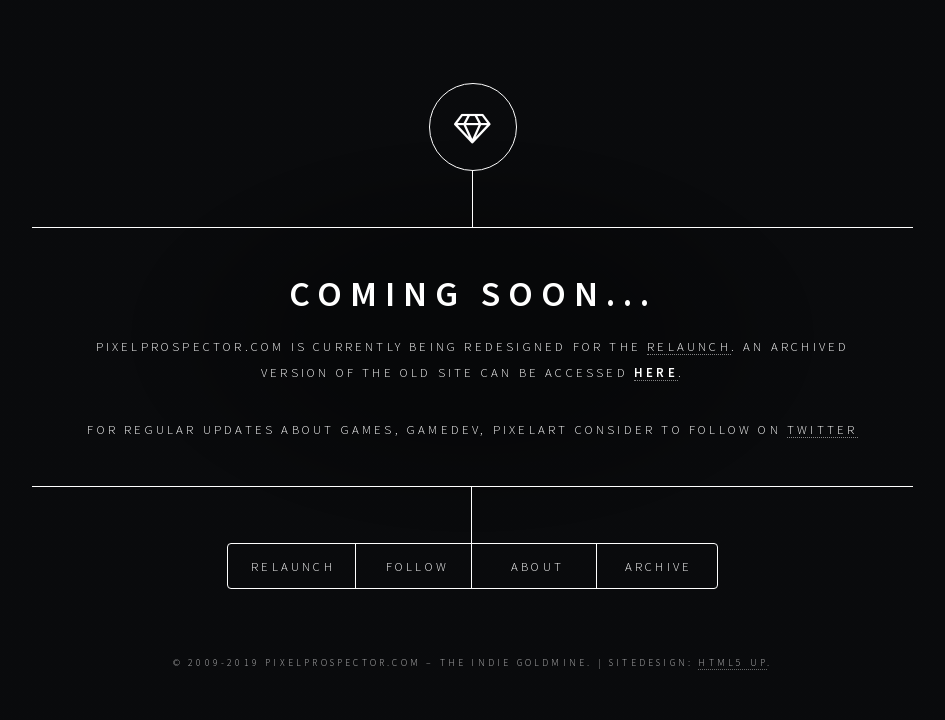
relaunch (689, 346)
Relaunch (293, 565)
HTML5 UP (732, 663)
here (656, 372)
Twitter (822, 429)
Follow (417, 565)
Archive (658, 565)
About (537, 565)
